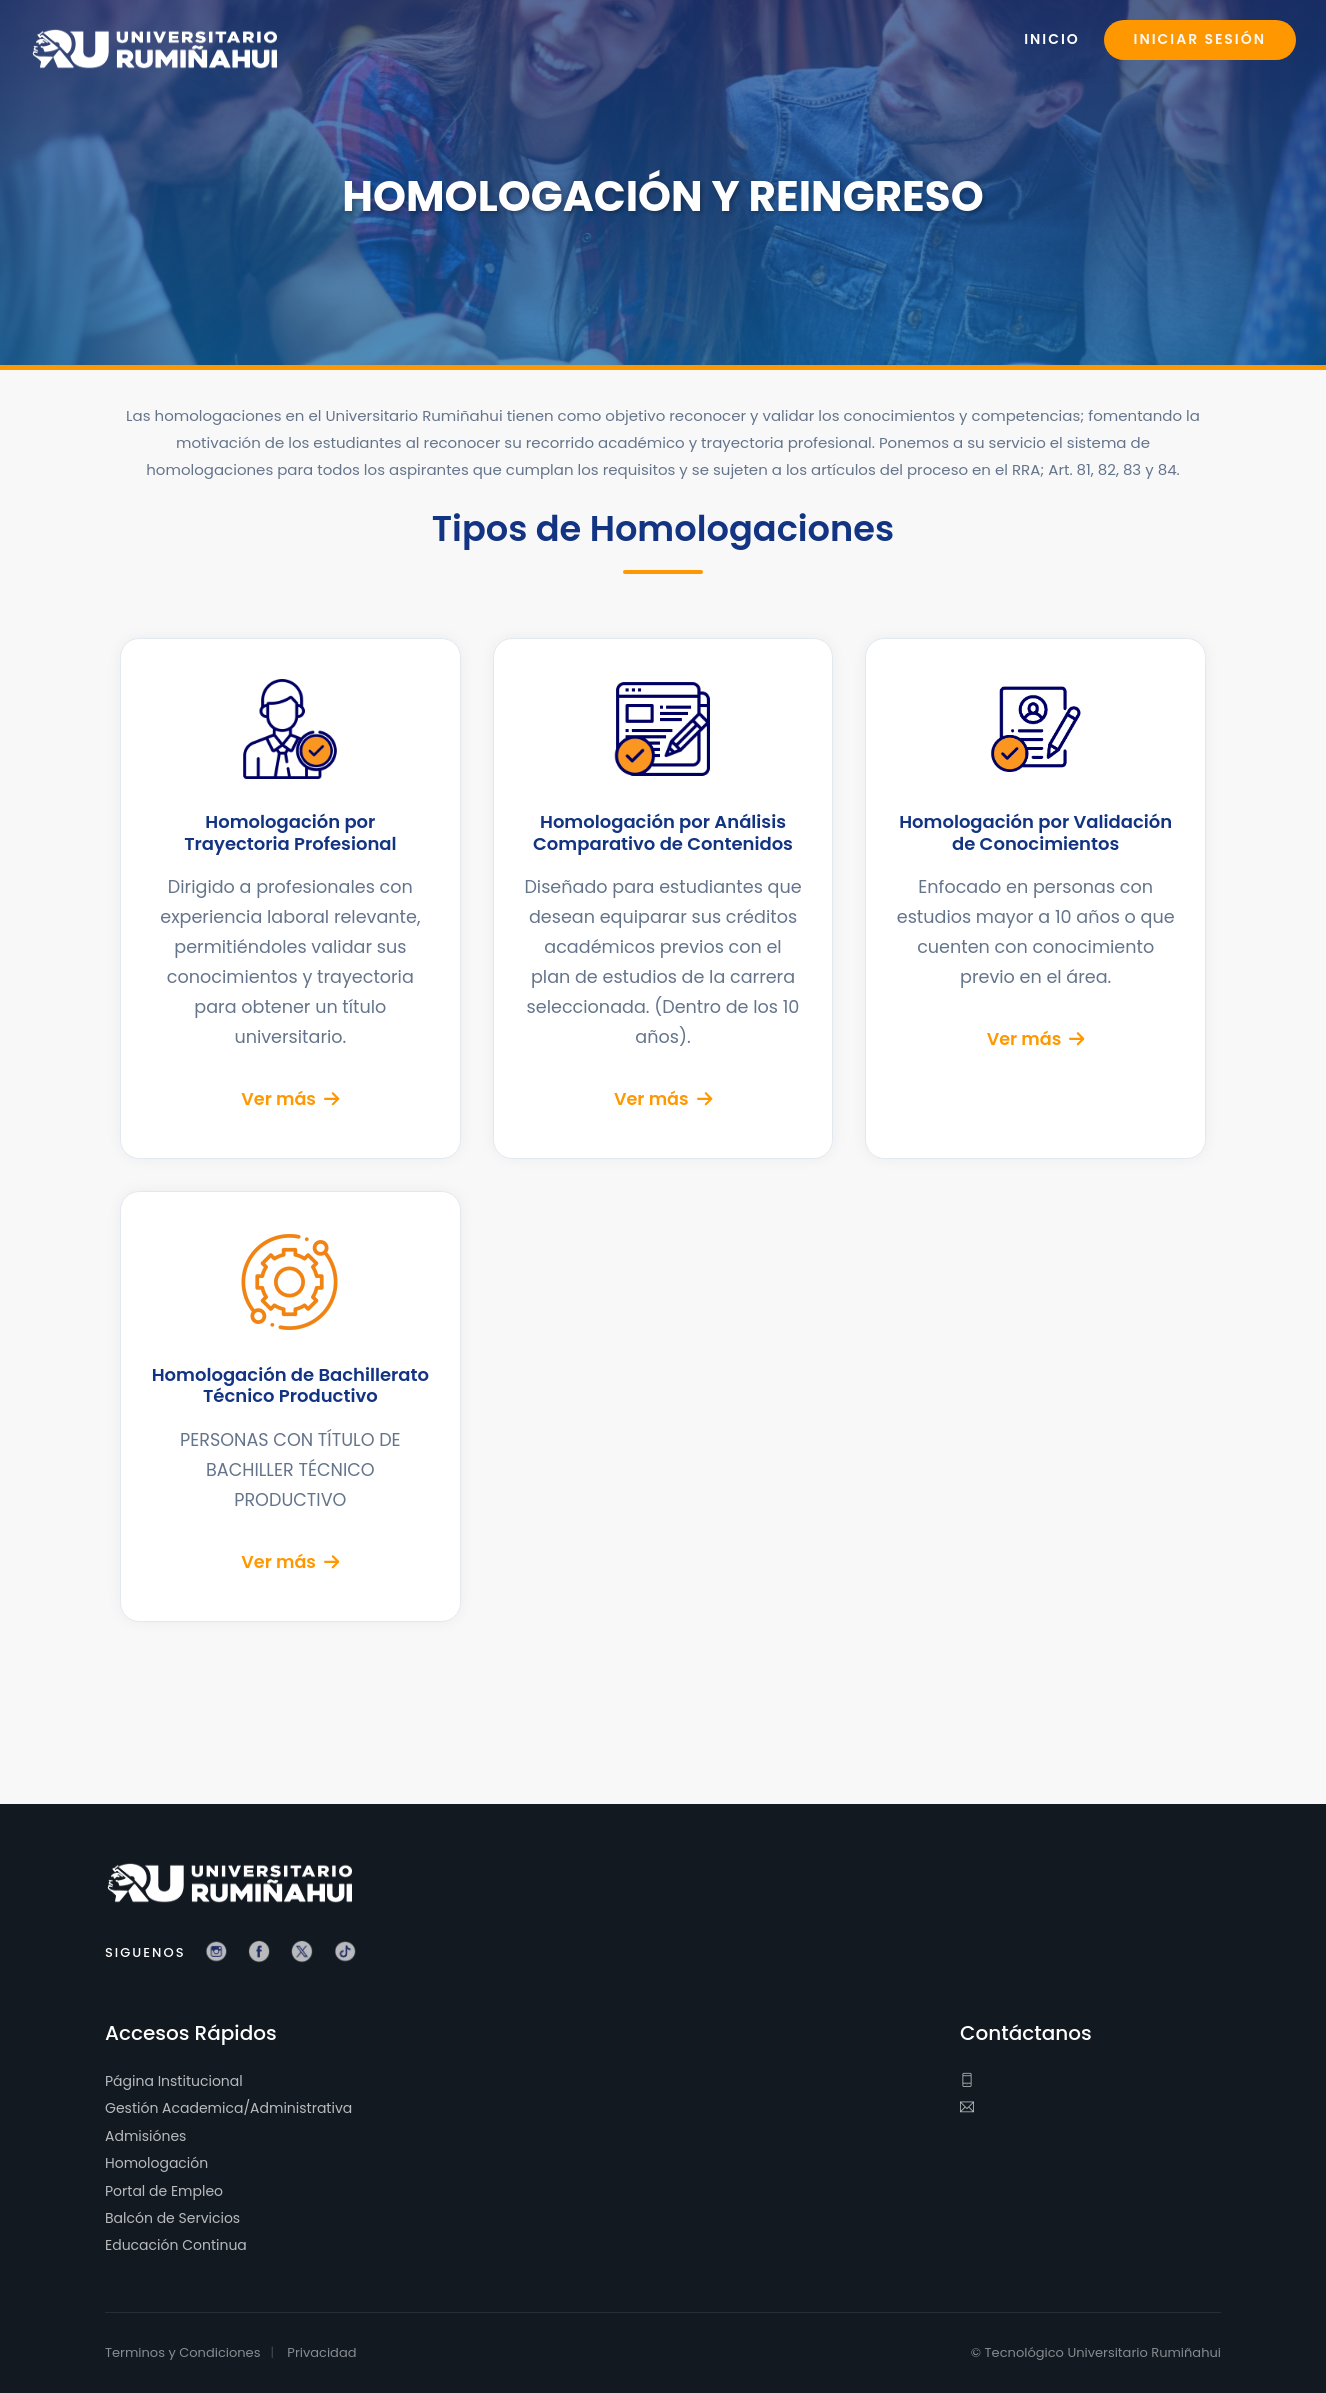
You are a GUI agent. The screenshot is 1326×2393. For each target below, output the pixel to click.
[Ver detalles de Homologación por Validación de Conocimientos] (1035, 898)
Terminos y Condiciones (182, 2352)
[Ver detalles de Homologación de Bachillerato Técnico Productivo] (290, 1406)
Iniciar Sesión (1199, 40)
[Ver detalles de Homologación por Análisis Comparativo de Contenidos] (663, 898)
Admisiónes (145, 2136)
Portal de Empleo (164, 2191)
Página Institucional (174, 2081)
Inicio (1052, 40)
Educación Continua (176, 2246)
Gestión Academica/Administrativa (228, 2109)
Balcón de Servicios (172, 2218)
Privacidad (321, 2352)
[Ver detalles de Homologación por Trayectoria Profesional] (290, 898)
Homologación (156, 2164)
